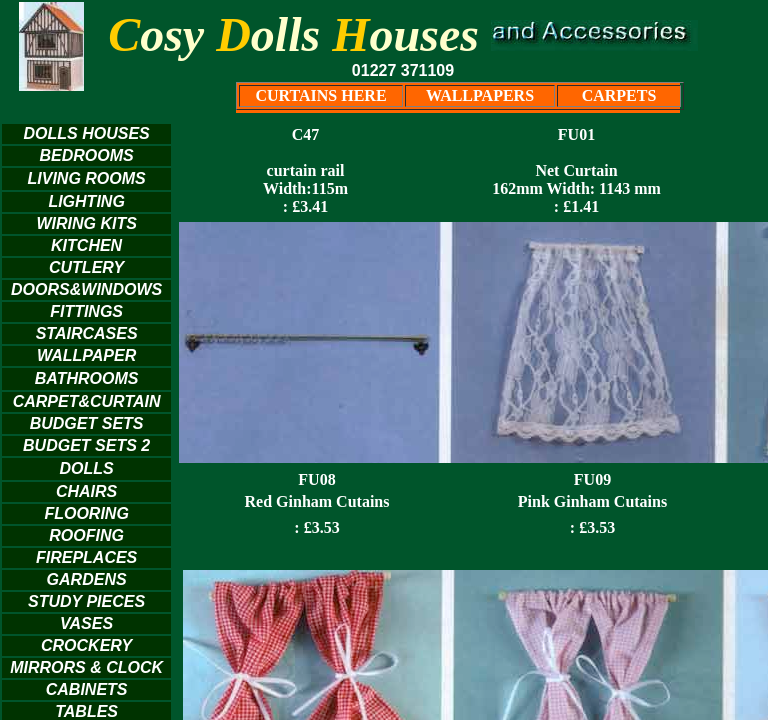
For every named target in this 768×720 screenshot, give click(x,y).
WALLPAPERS (480, 95)
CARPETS (619, 95)
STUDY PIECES (86, 601)
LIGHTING (86, 201)
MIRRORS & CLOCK (86, 667)
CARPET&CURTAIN (87, 401)
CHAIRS (86, 491)
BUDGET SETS (87, 423)
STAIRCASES (87, 333)
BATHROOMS (87, 378)
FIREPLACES (86, 557)
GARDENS (87, 579)
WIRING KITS (86, 223)
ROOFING (86, 535)
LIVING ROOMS (86, 178)
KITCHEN (86, 245)
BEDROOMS (86, 155)
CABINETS (87, 689)
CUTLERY (86, 267)
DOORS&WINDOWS (86, 289)
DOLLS (87, 468)
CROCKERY (86, 645)
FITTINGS (86, 311)
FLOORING (86, 513)
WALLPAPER (86, 355)
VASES (86, 623)
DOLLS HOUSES (86, 133)
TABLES (86, 711)
